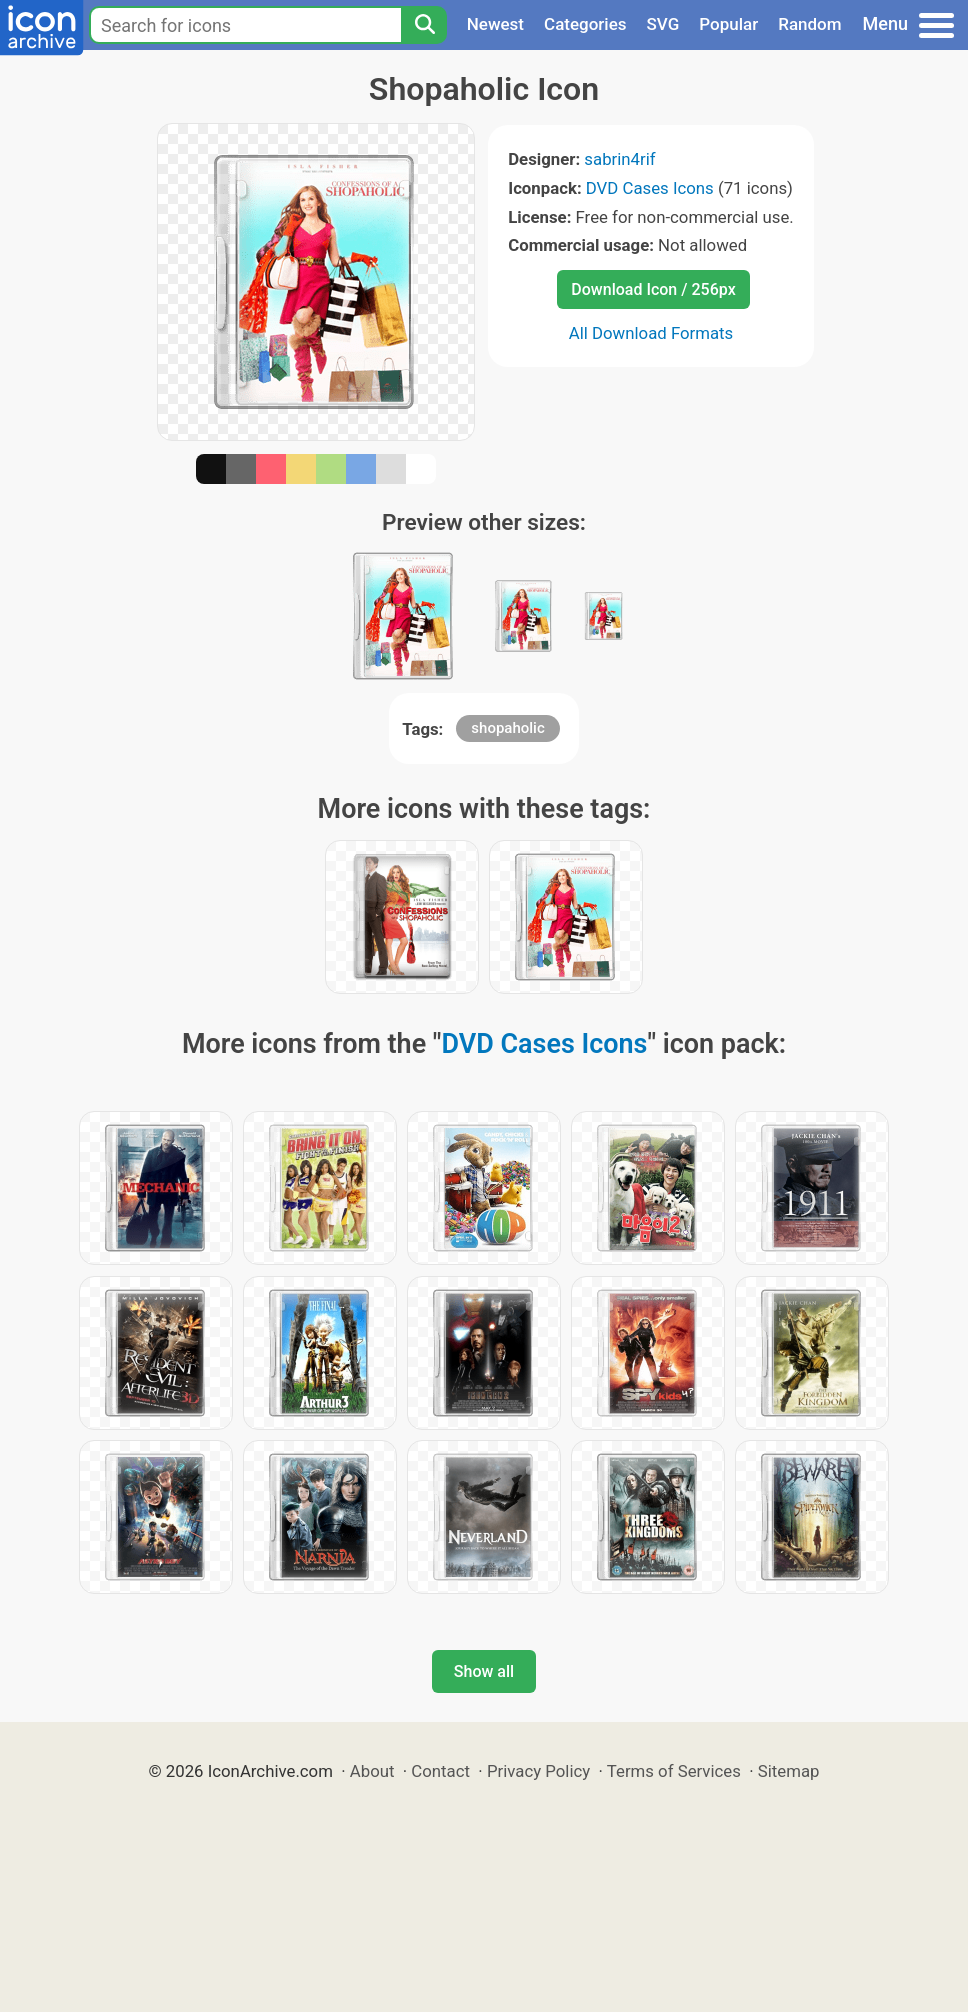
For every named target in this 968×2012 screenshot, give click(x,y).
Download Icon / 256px (653, 289)
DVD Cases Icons (650, 188)
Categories (585, 24)
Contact (440, 1771)
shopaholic (507, 728)
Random (809, 24)
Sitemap (789, 1771)
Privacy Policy (538, 1771)
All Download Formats (651, 333)
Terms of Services (674, 1771)
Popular (728, 24)
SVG (663, 24)
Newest (495, 24)
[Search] (424, 25)
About (372, 1771)
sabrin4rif (619, 159)
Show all (484, 1671)
